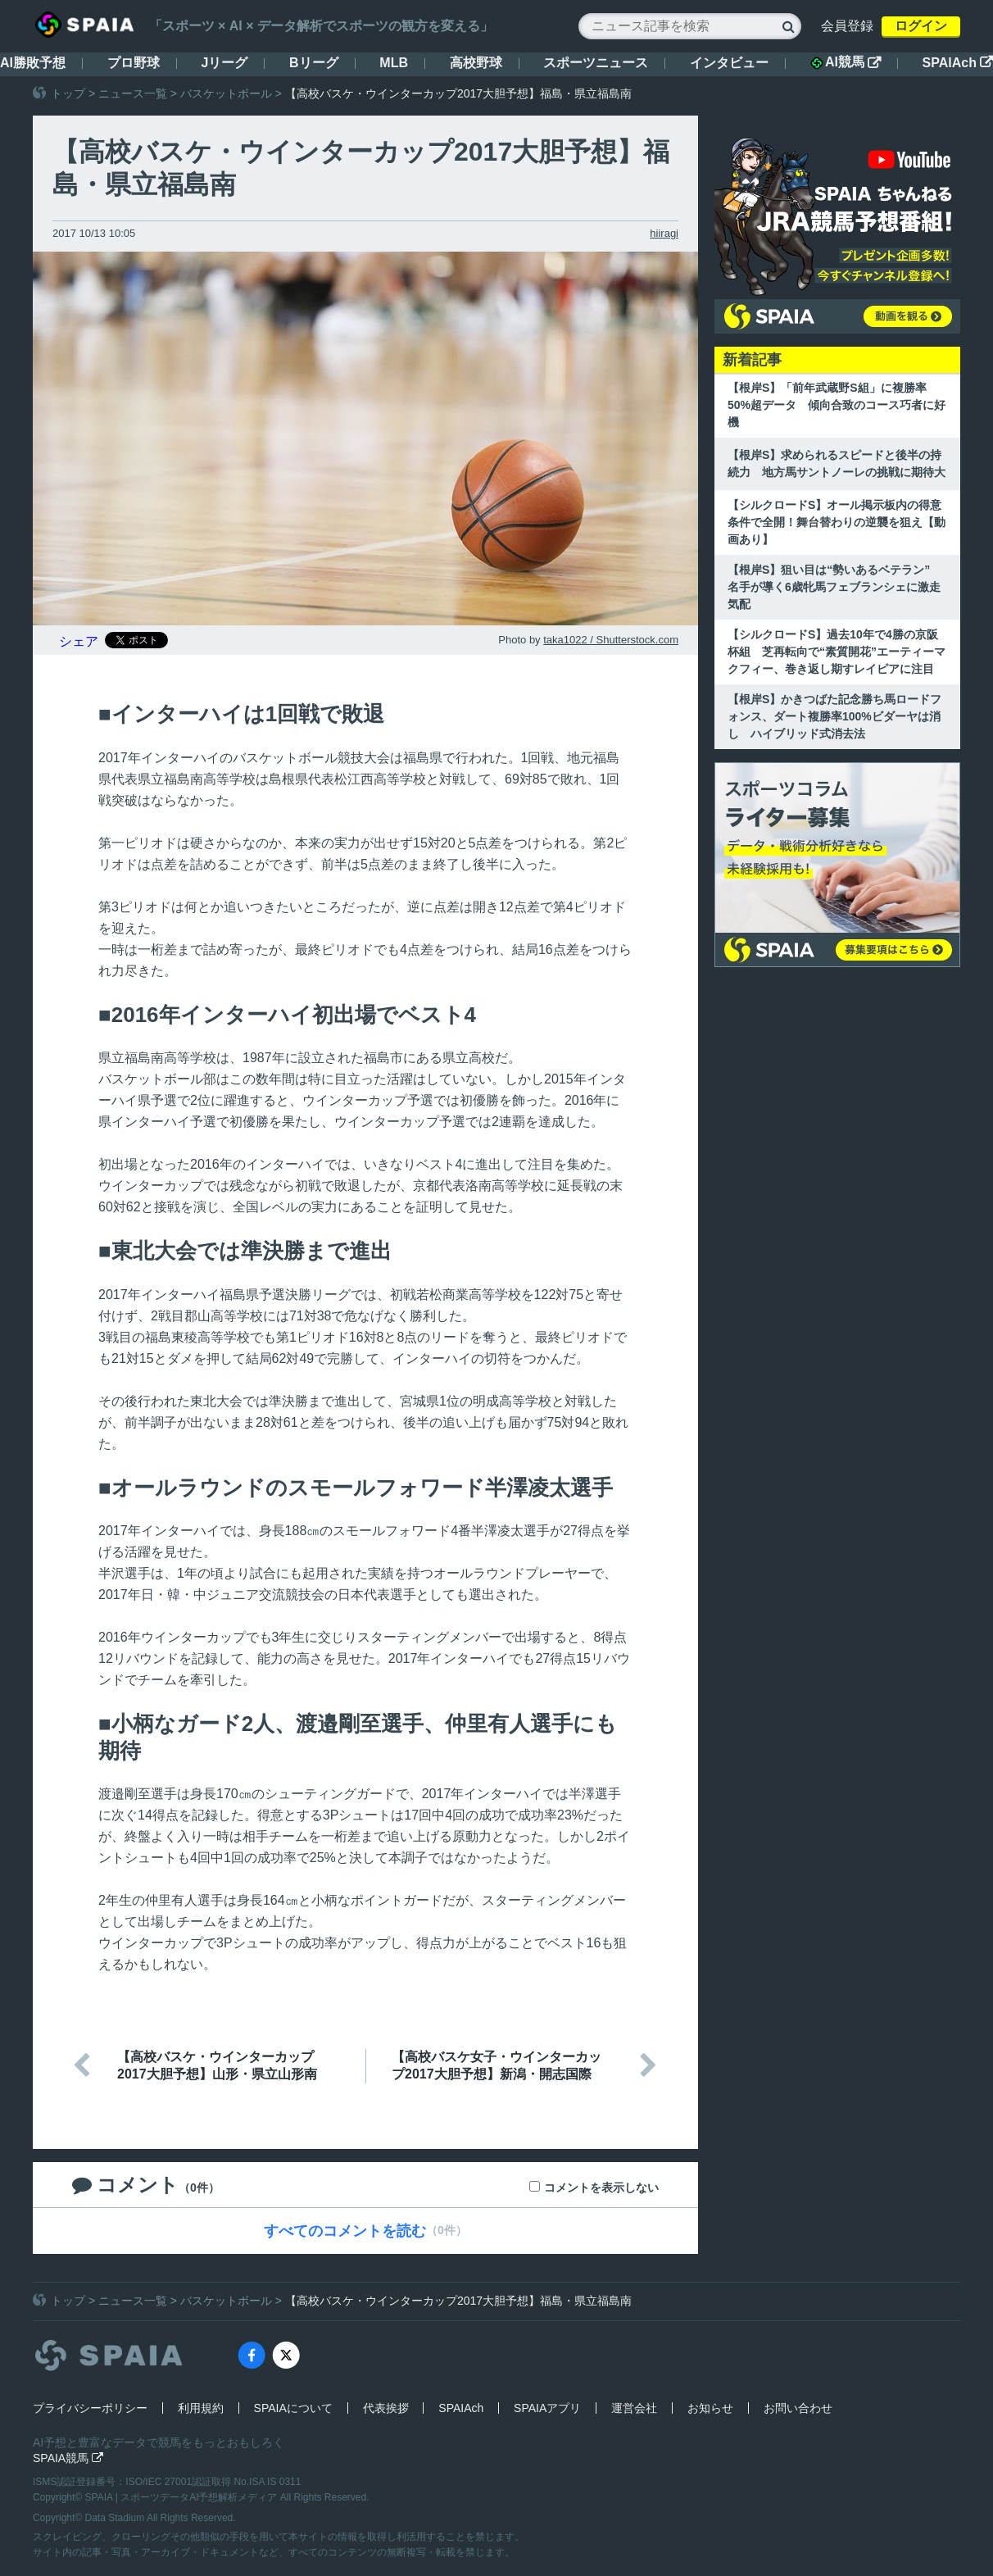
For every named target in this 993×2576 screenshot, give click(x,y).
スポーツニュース (595, 63)
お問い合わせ (798, 2408)
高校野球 (476, 63)
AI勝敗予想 (33, 63)
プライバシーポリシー (90, 2408)
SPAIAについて (293, 2408)
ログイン (921, 26)
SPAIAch (958, 63)
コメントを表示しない (601, 2187)
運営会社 (634, 2408)
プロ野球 (133, 63)
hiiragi (664, 233)
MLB (393, 63)
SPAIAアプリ (547, 2408)
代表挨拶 (386, 2408)
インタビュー (729, 63)
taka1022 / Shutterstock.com (610, 640)
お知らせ (710, 2408)
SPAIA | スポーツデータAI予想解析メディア (182, 2497)
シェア (78, 641)
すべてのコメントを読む (345, 2231)
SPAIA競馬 (68, 2458)
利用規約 (201, 2408)
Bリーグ (313, 63)
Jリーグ (224, 63)
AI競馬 (845, 62)
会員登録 (847, 26)
